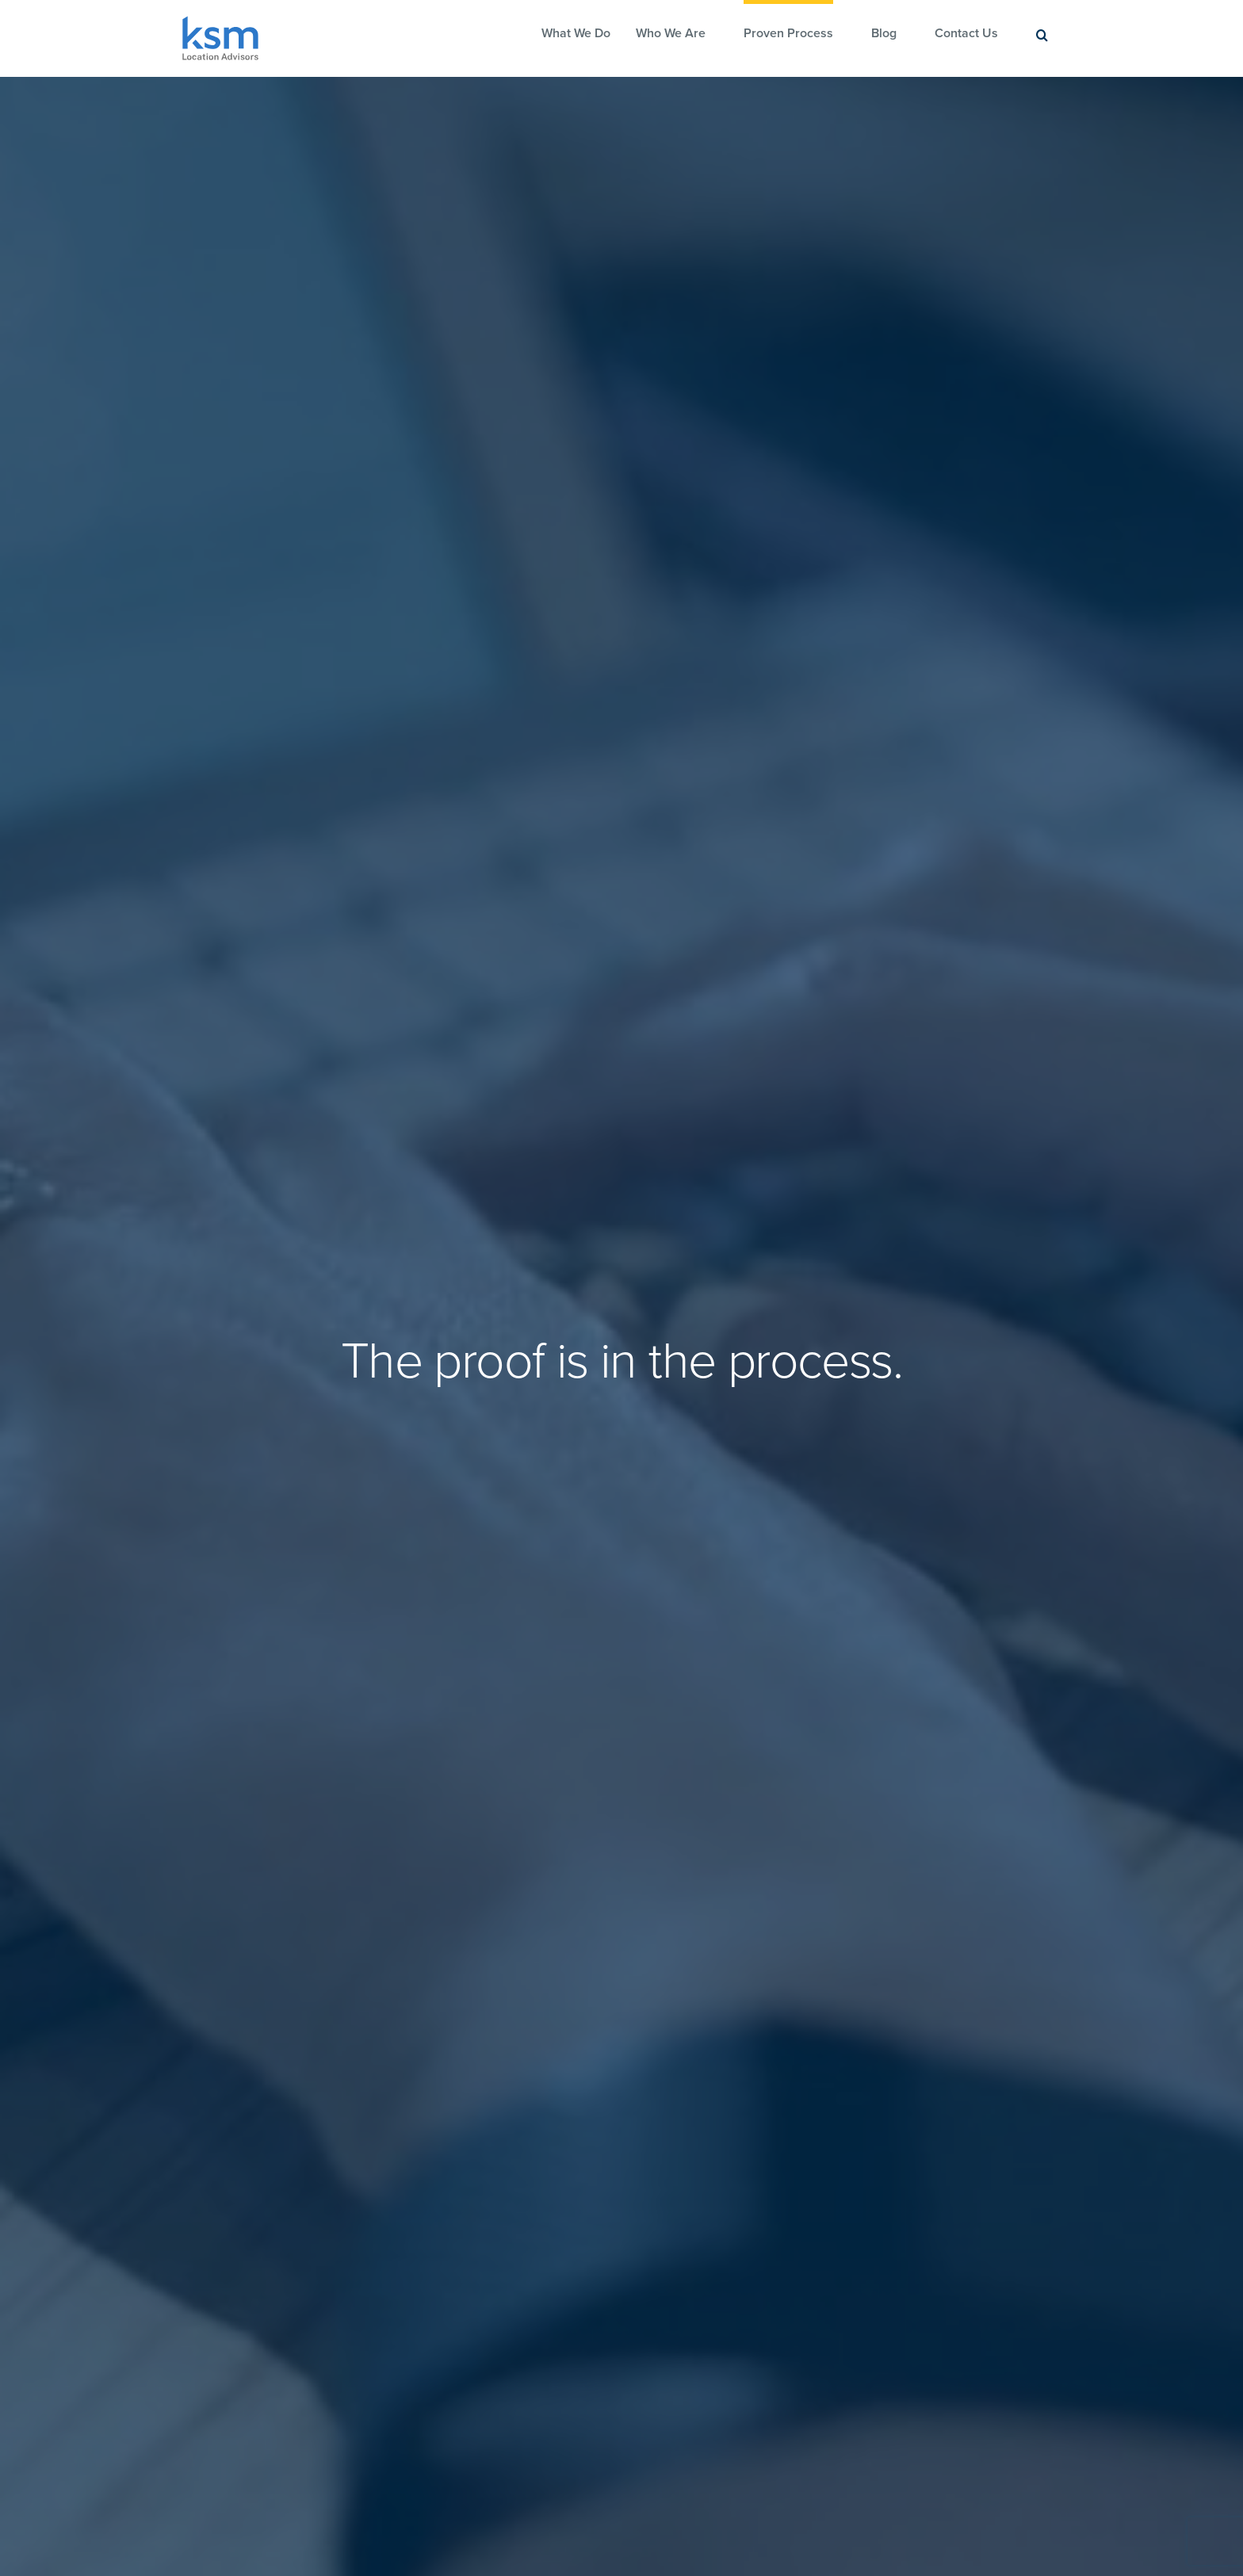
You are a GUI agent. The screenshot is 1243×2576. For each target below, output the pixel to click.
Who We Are (671, 33)
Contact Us (966, 33)
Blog (884, 33)
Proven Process (788, 33)
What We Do (575, 33)
